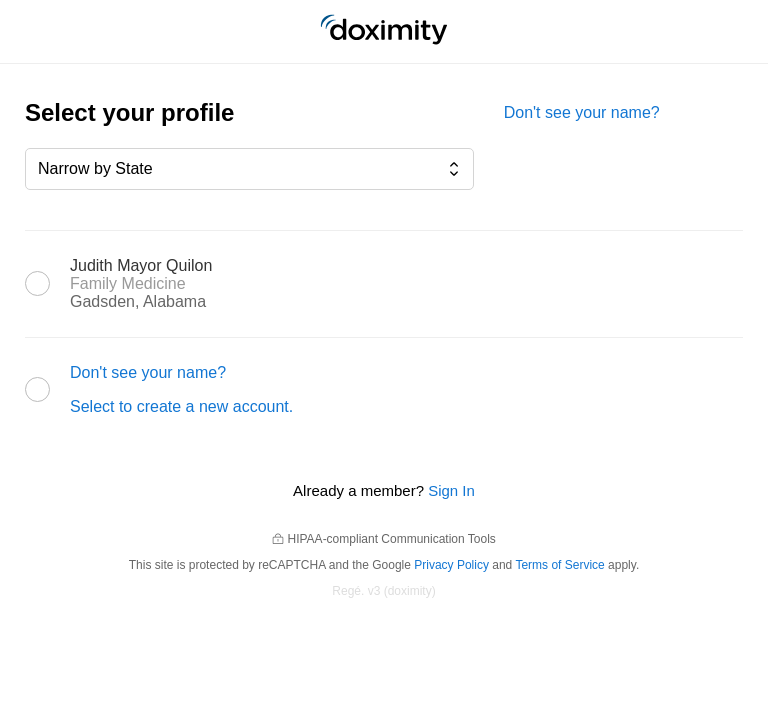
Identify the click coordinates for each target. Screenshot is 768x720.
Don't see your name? (582, 112)
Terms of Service (559, 565)
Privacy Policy (451, 565)
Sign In (451, 490)
